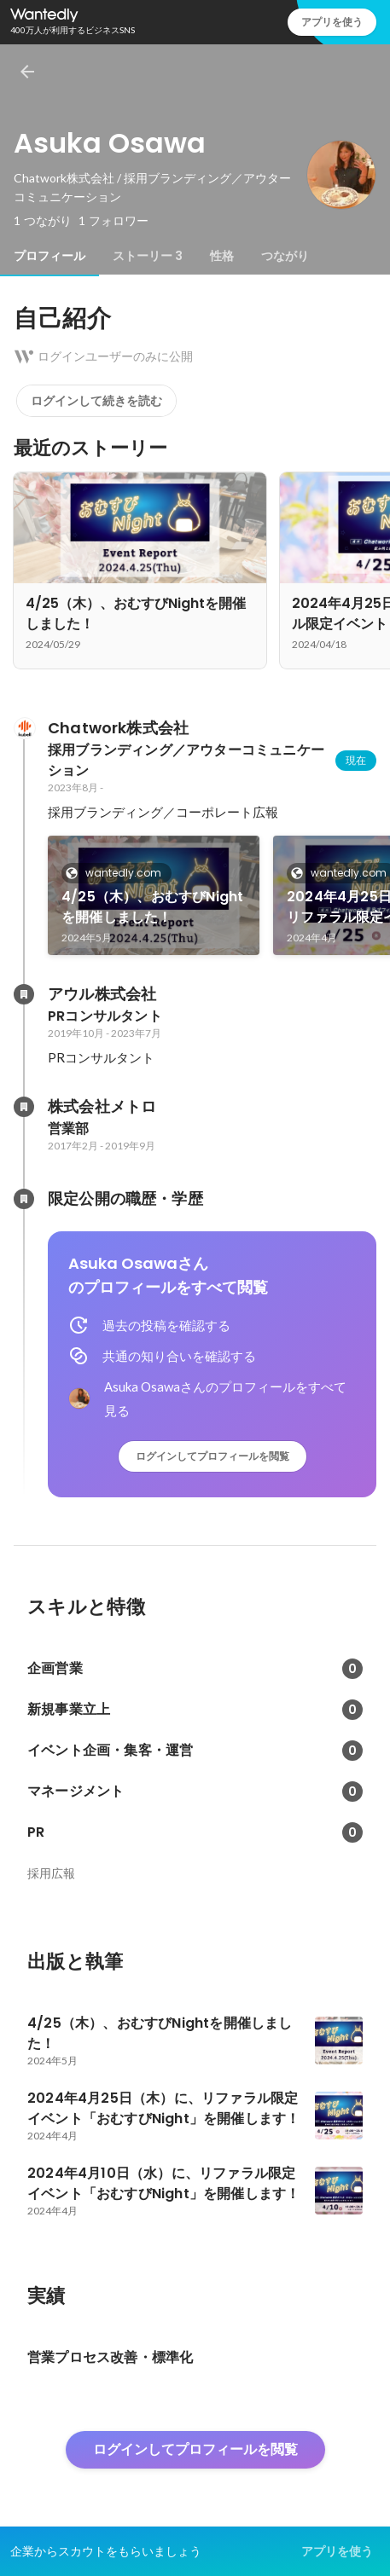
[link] (153, 895)
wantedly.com (118, 872)
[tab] (49, 255)
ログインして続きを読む (96, 400)
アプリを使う (332, 21)
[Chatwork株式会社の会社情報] (24, 728)
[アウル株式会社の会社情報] (24, 994)
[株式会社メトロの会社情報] (24, 1107)
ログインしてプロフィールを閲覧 (212, 1456)
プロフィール (49, 255)
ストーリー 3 (148, 255)
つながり (285, 255)
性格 (222, 255)
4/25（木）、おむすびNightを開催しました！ (152, 907)
